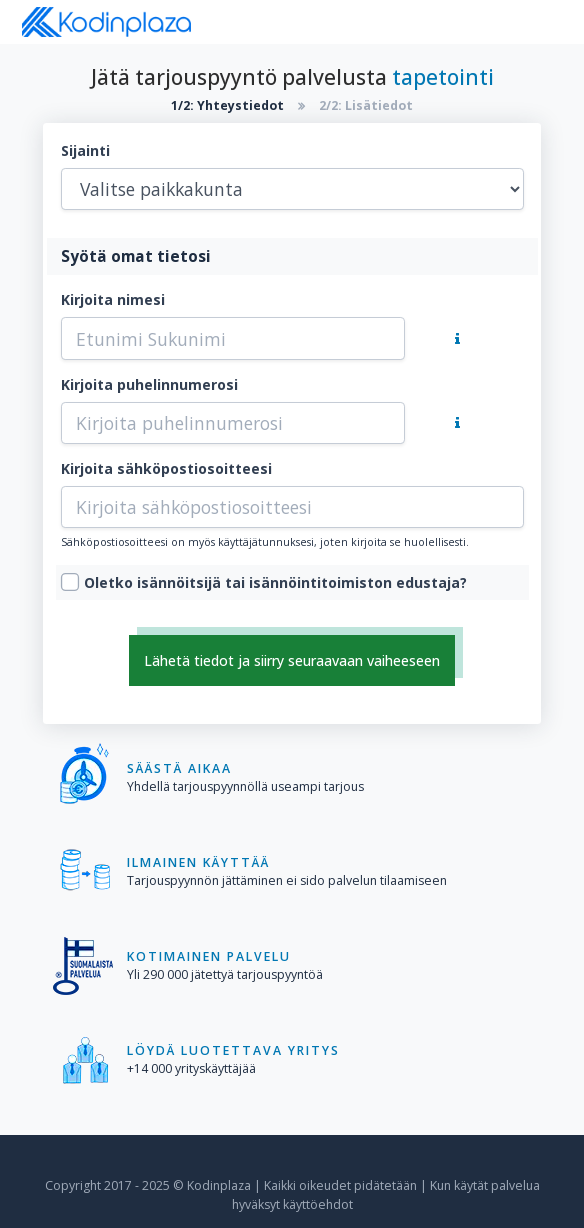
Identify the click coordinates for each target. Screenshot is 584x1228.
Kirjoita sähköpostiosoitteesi (166, 468)
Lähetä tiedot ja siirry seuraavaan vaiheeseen (292, 660)
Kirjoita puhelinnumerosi (149, 384)
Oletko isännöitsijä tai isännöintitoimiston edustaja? (275, 582)
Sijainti (85, 150)
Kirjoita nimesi (113, 299)
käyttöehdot (318, 1204)
